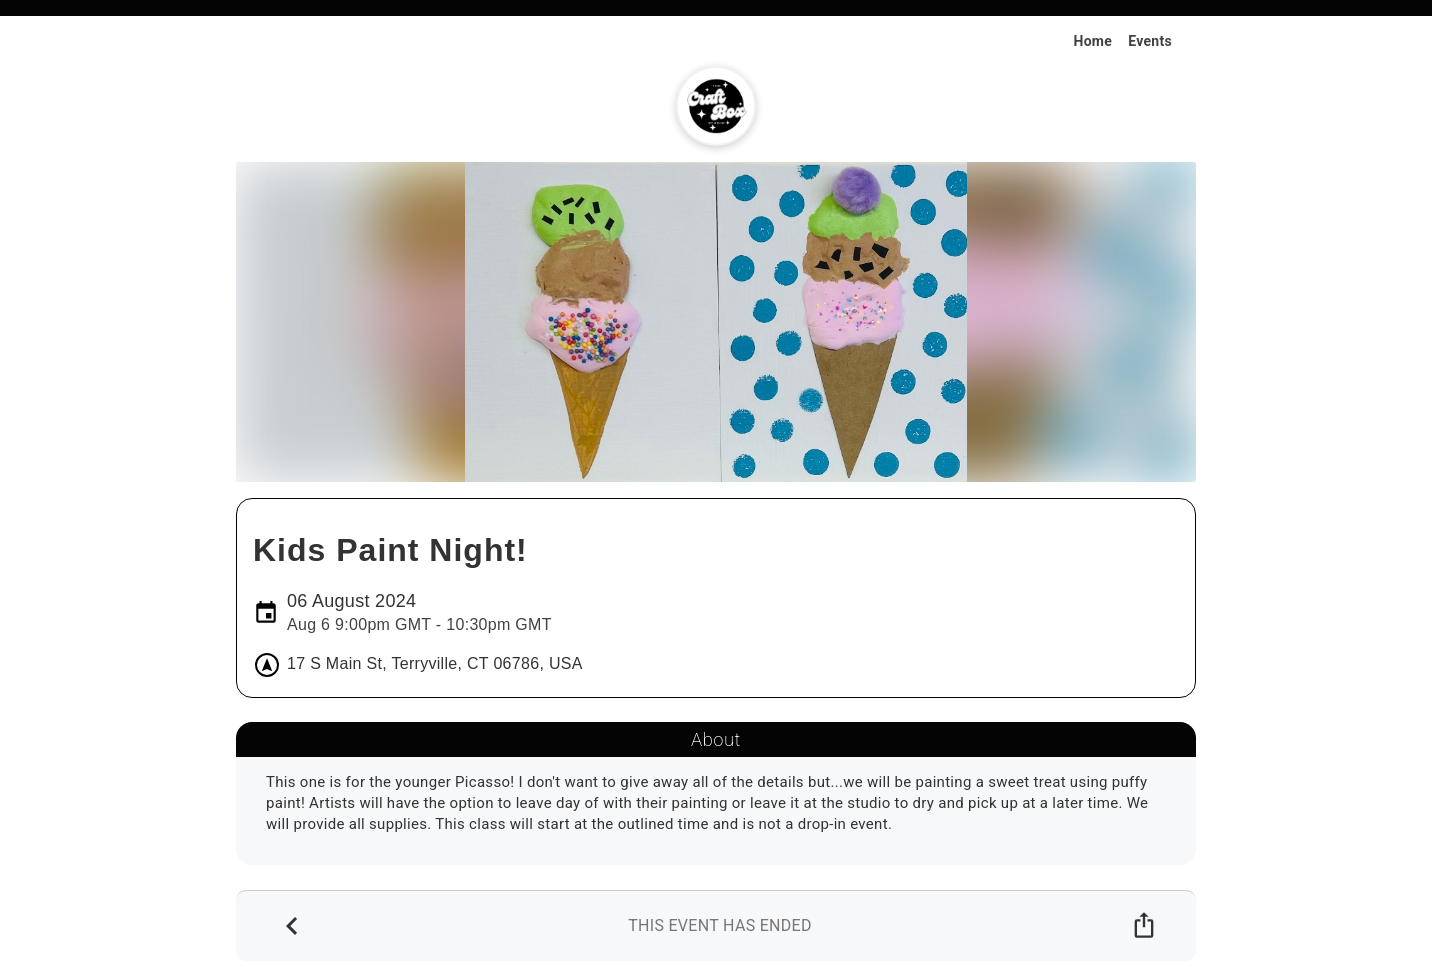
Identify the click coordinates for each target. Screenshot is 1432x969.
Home (1092, 41)
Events (1150, 41)
